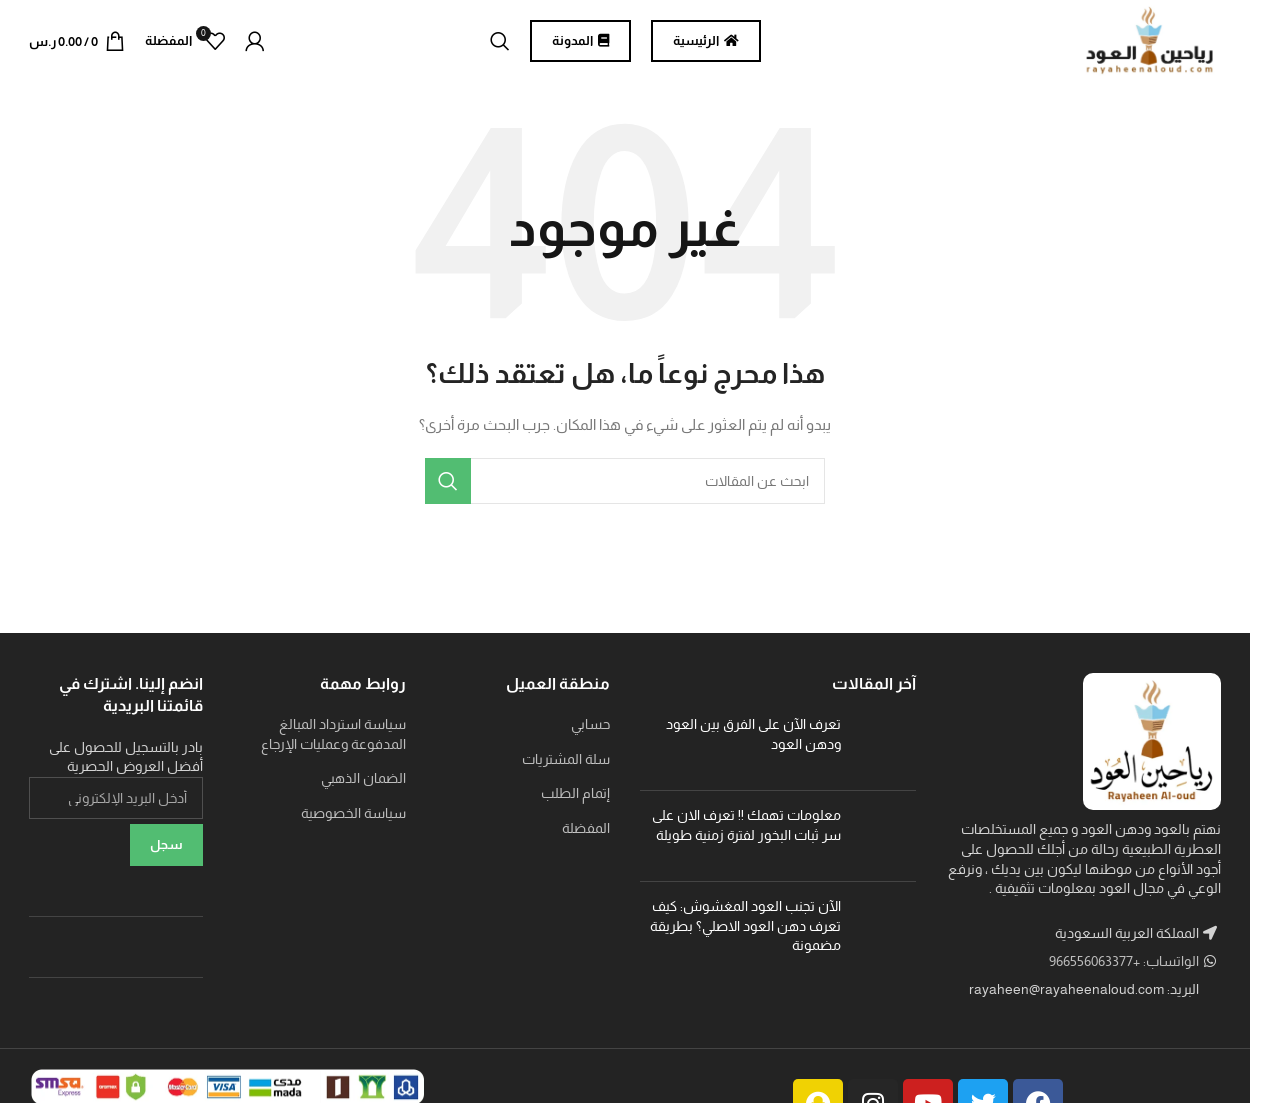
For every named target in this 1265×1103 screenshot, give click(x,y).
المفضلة (586, 837)
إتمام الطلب (575, 802)
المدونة (580, 45)
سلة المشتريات (566, 767)
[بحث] (500, 45)
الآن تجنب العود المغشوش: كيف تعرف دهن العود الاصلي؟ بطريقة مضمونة (745, 934)
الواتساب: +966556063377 (1125, 970)
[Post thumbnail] (886, 754)
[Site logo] (1141, 44)
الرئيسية (706, 45)
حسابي (590, 733)
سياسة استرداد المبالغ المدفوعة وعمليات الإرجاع (333, 743)
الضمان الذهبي (363, 787)
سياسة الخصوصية (353, 822)
